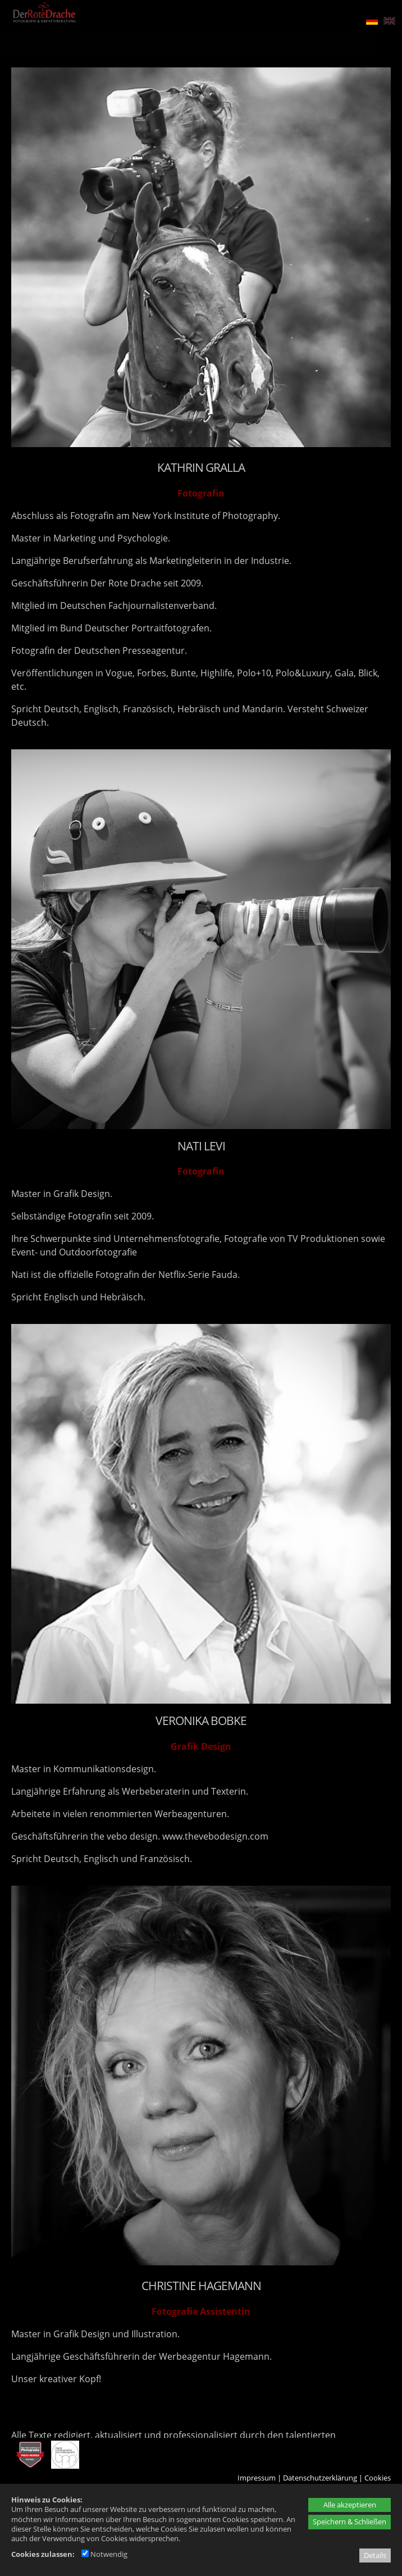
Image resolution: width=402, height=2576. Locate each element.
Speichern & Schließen (349, 2521)
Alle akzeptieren (349, 2505)
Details (375, 2555)
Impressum (256, 2478)
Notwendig (104, 2554)
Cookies (377, 2478)
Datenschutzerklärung (320, 2478)
